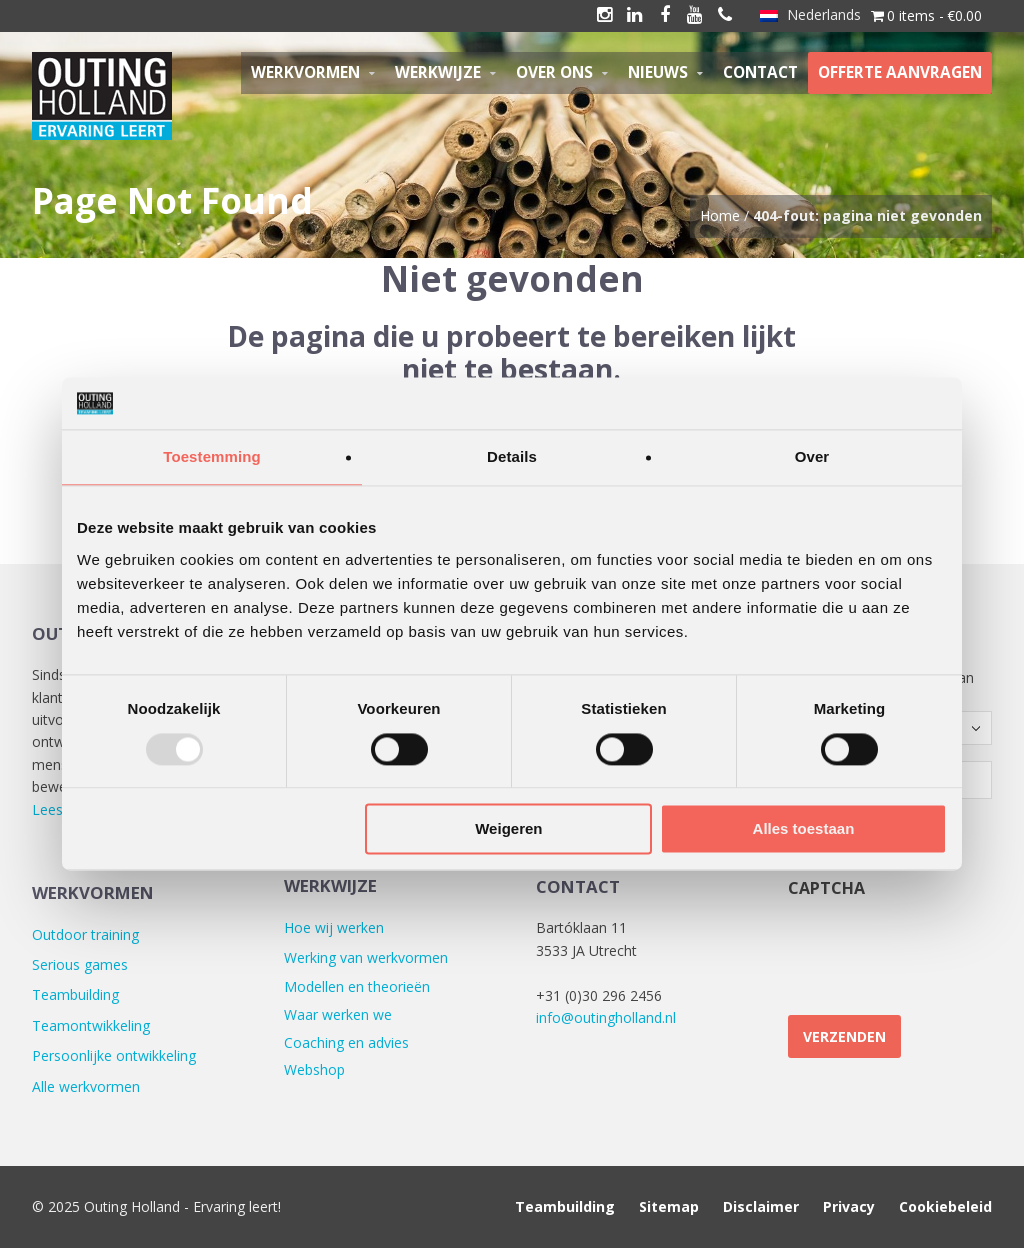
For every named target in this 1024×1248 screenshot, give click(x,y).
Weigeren (508, 829)
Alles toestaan (804, 829)
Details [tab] (512, 457)
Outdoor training (85, 934)
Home (720, 215)
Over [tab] (812, 457)
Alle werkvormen (86, 1086)
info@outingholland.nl (606, 1017)
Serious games (80, 964)
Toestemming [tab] (212, 457)
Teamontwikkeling (91, 1025)
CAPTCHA (826, 888)
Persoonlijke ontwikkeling (114, 1055)
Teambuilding (75, 994)
